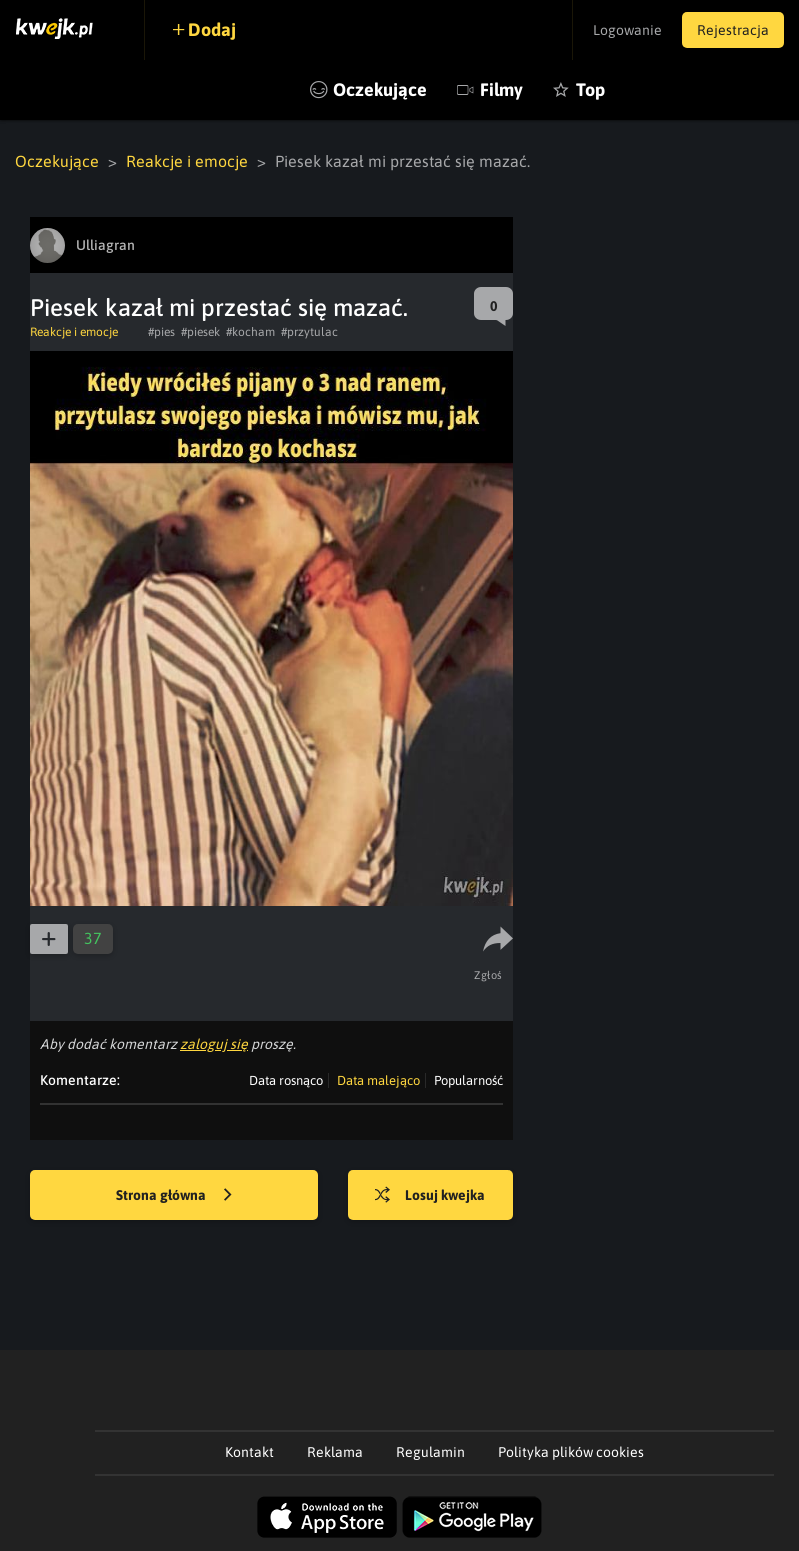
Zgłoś (488, 975)
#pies (161, 332)
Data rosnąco (286, 1080)
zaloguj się (214, 1044)
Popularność (468, 1080)
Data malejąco (378, 1080)
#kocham (250, 332)
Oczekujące (380, 89)
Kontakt (249, 1452)
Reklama (335, 1452)
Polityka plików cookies (571, 1452)
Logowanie (627, 30)
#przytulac (309, 332)
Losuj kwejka (430, 1196)
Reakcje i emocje (187, 161)
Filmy (501, 89)
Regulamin (430, 1452)
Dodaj (212, 29)
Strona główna (174, 1196)
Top (590, 89)
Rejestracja (733, 30)
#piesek (200, 332)
